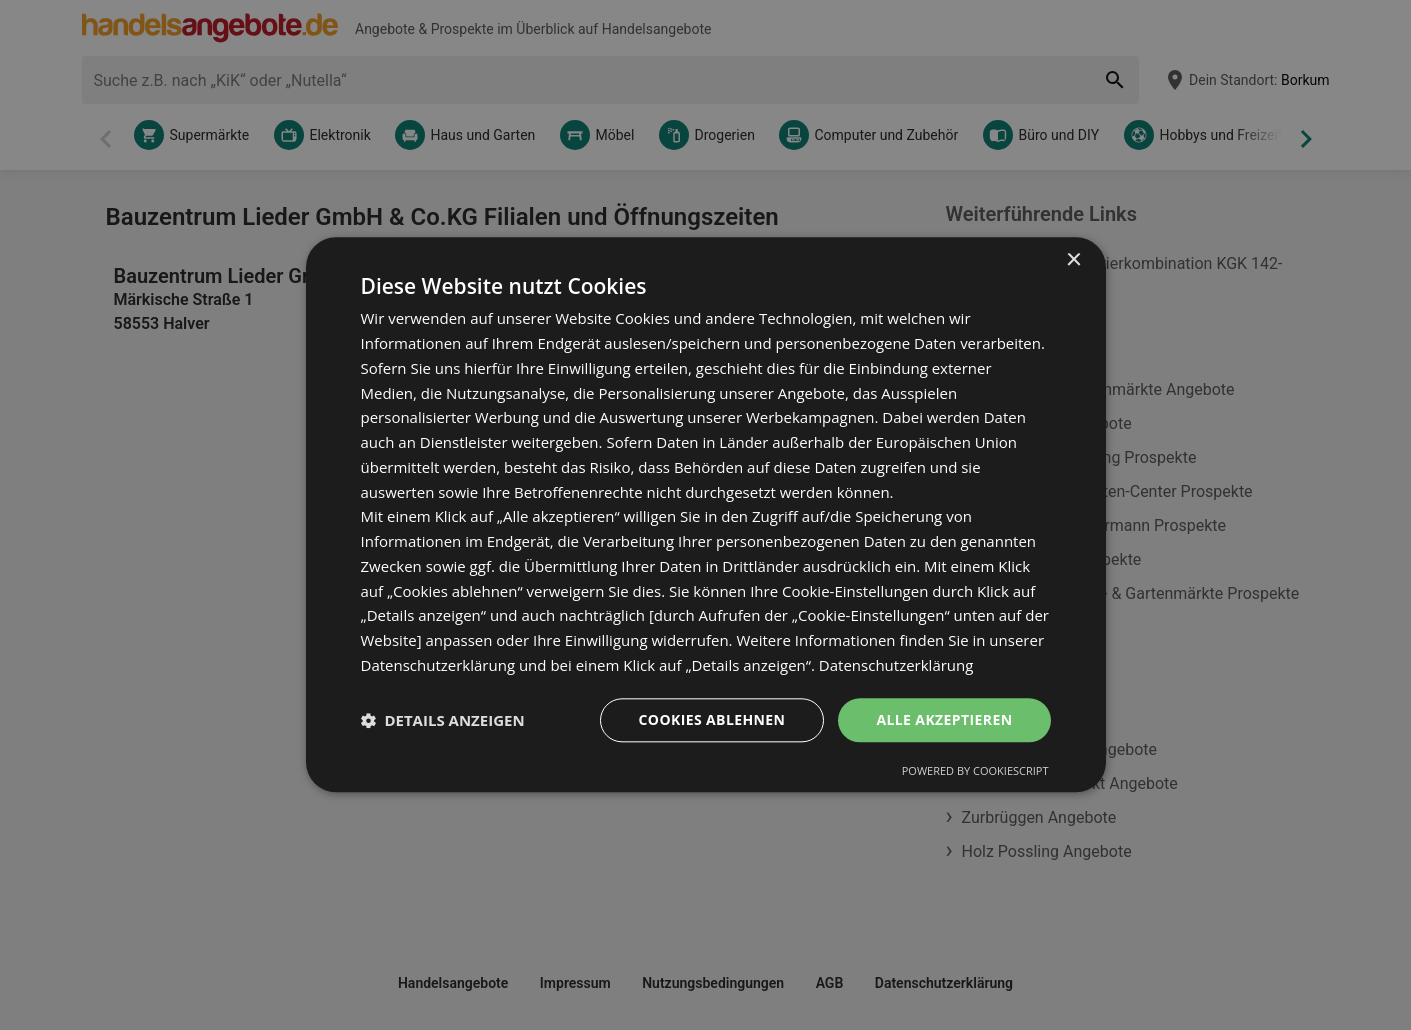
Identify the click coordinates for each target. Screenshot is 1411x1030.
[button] (443, 720)
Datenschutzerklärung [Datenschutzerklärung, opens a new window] (896, 665)
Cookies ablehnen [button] (712, 719)
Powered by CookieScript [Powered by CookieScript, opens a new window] (975, 771)
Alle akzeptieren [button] (944, 719)
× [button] (1073, 260)
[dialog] (706, 514)
